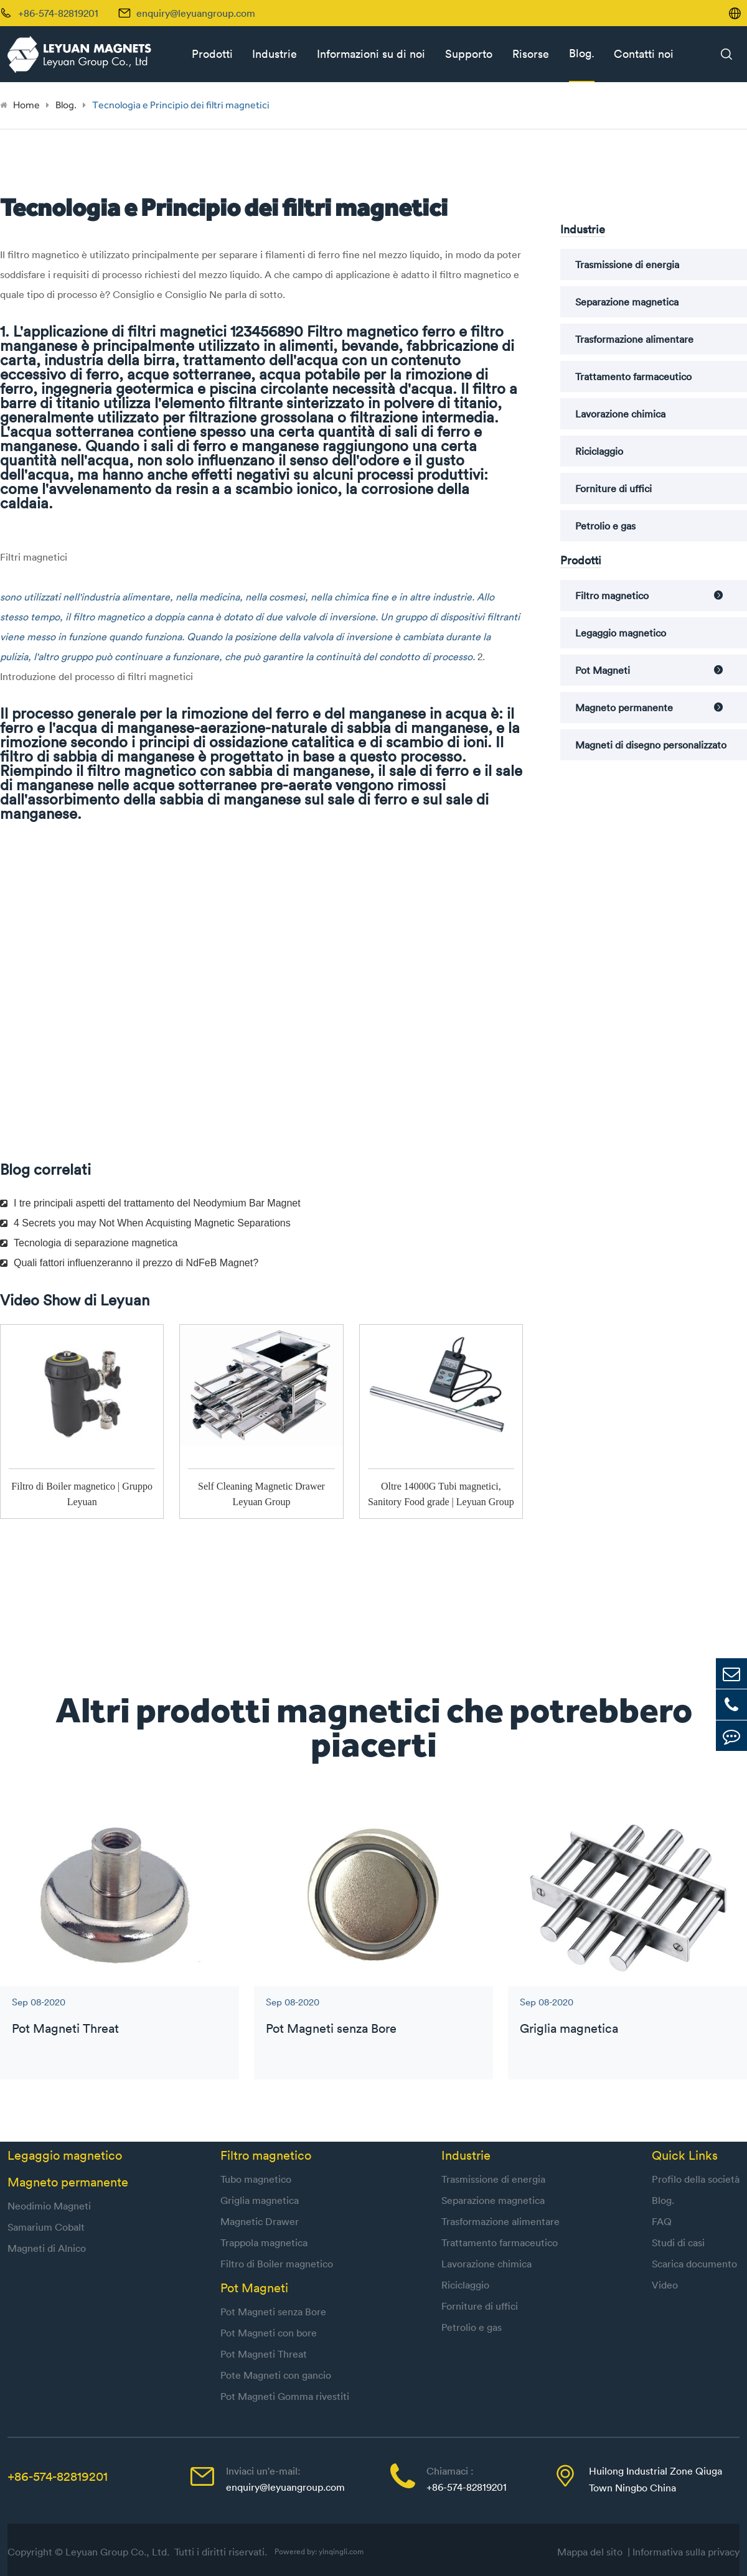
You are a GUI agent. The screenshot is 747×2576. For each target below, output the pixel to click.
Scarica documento (694, 2263)
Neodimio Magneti (49, 2206)
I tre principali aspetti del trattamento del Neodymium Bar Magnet (150, 1203)
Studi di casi (678, 2242)
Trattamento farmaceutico (633, 376)
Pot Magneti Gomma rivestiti (284, 2396)
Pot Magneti (602, 670)
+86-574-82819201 (57, 2476)
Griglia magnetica (569, 2028)
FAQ (662, 2221)
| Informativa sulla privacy (683, 2552)
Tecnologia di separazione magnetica (88, 1243)
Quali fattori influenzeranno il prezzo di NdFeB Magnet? (129, 1263)
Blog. (581, 53)
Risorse (530, 54)
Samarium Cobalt (46, 2227)
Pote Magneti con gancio (275, 2375)
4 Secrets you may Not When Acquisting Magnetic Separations (145, 1223)
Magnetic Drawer (259, 2221)
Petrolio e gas (605, 526)
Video (665, 2285)
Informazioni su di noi (371, 54)
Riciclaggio (599, 451)
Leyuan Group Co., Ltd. (118, 2552)
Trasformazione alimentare (634, 339)
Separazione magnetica (627, 302)
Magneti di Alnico (46, 2248)
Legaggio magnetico (620, 633)
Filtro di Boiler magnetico (276, 2263)
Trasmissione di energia (627, 264)
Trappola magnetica (264, 2242)
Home (26, 105)
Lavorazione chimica (620, 414)
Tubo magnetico (255, 2179)
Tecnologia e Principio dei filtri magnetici (181, 105)
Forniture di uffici (613, 488)
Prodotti (212, 54)
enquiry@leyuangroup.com (195, 13)
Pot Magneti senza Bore (331, 2028)
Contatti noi (644, 54)
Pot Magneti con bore (268, 2332)
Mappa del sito (592, 2552)
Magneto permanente (624, 707)
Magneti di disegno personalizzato (650, 745)
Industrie (274, 54)
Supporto (468, 54)
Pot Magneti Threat (65, 2028)
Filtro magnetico (612, 595)
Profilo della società (696, 2179)
